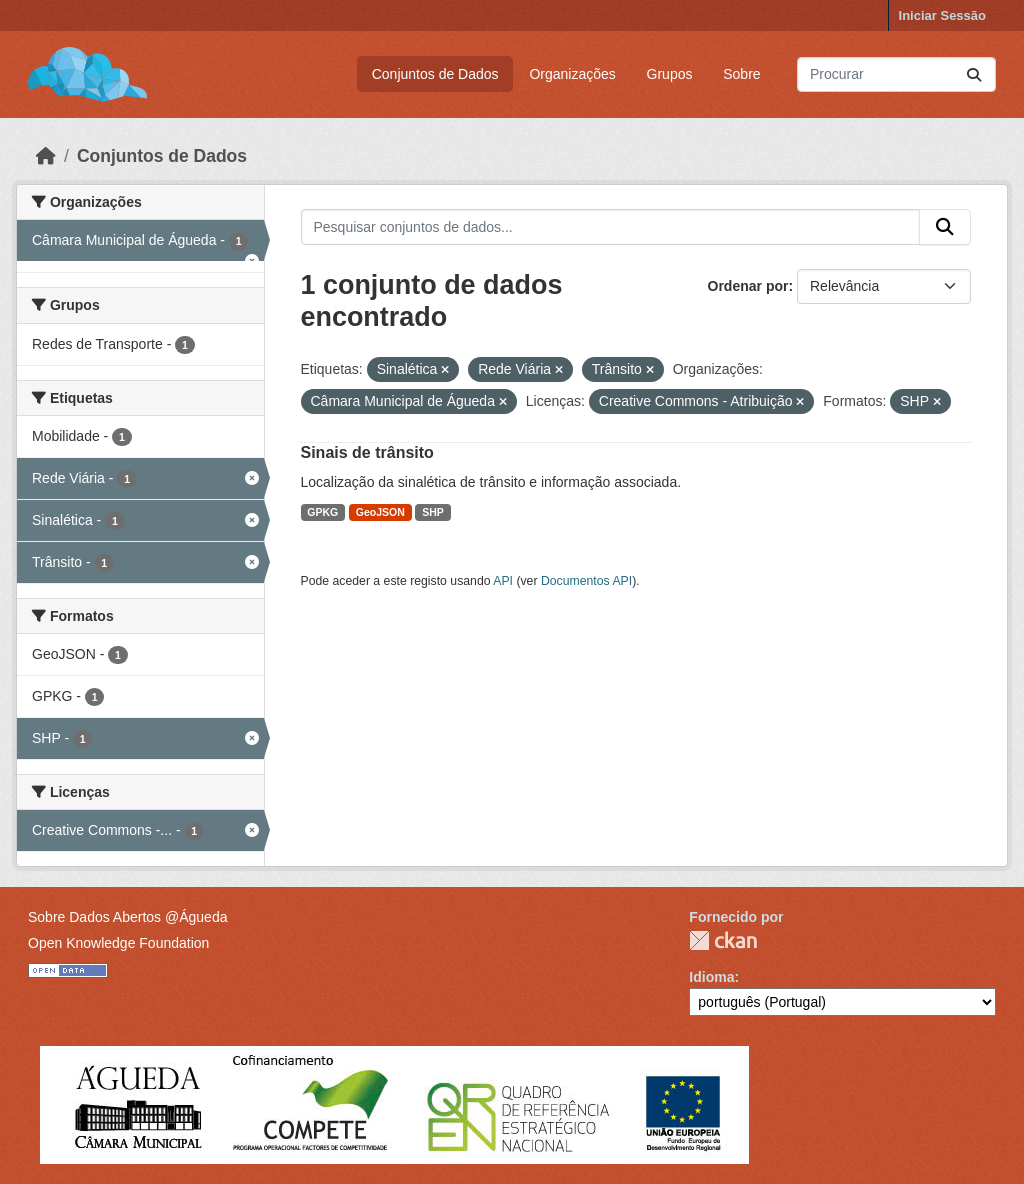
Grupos (670, 74)
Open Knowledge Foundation (118, 943)
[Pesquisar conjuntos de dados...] (896, 74)
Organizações (572, 74)
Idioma (711, 977)
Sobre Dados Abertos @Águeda (127, 917)
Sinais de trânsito (367, 452)
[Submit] (974, 74)
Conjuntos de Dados (435, 74)
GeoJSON (380, 512)
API (503, 581)
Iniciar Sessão (942, 15)
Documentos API (586, 581)
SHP (433, 512)
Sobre (741, 74)
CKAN (723, 940)
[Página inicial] (46, 156)
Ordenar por (748, 286)
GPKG (322, 512)
